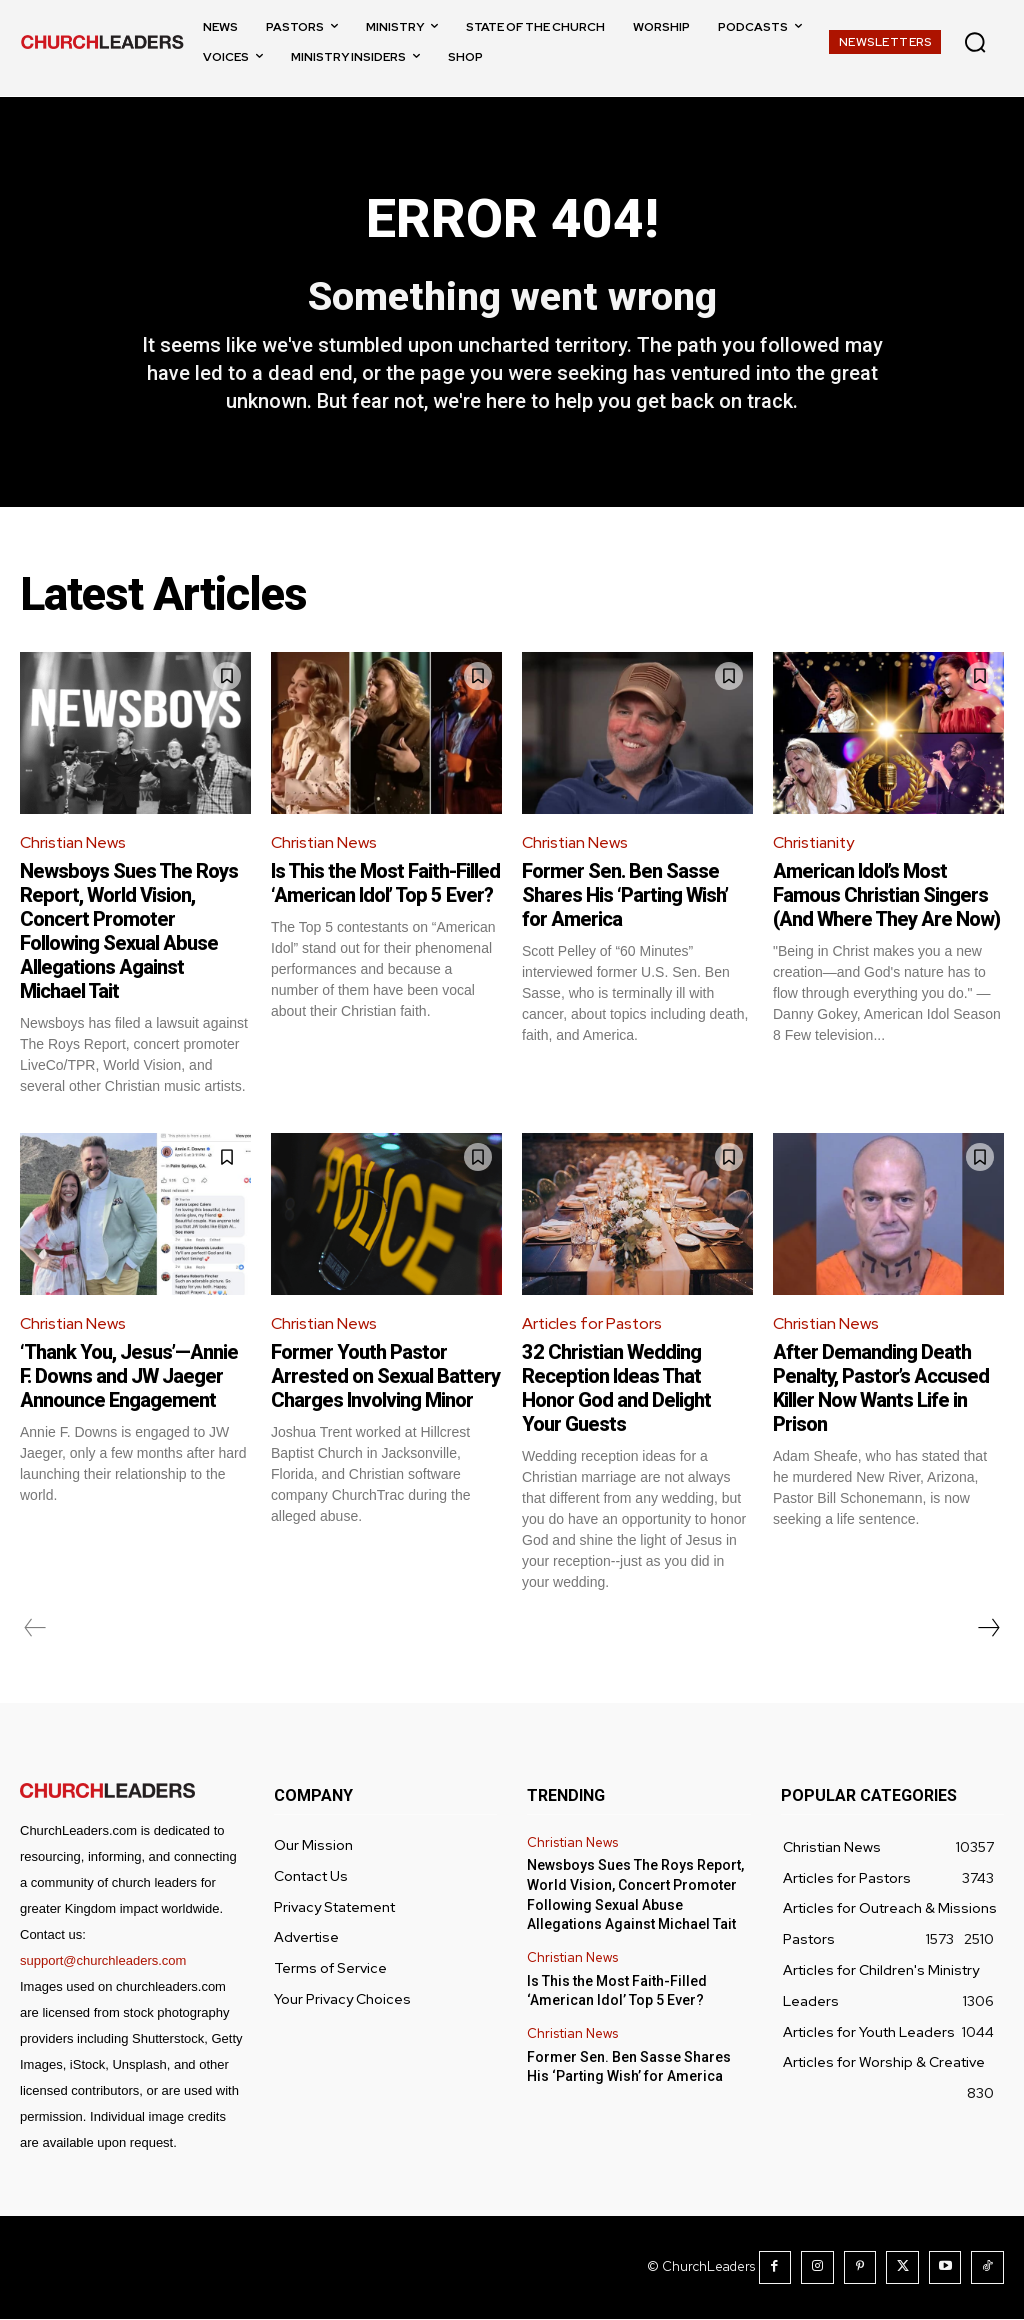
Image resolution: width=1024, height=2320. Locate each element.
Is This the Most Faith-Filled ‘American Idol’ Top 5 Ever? (385, 884)
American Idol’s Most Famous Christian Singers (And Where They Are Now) (886, 896)
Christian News (74, 843)
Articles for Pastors (593, 1324)
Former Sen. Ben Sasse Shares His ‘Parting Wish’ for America (625, 896)
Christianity (815, 843)
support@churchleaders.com (103, 1962)
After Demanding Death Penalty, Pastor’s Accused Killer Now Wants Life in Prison (881, 1390)
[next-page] (988, 1630)
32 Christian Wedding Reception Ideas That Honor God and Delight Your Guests (616, 1390)
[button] (975, 42)
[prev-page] (35, 1630)
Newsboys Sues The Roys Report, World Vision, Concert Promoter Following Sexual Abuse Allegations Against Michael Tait (129, 932)
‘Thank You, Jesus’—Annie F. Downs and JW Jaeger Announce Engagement (129, 1378)
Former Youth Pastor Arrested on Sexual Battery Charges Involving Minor (385, 1378)
